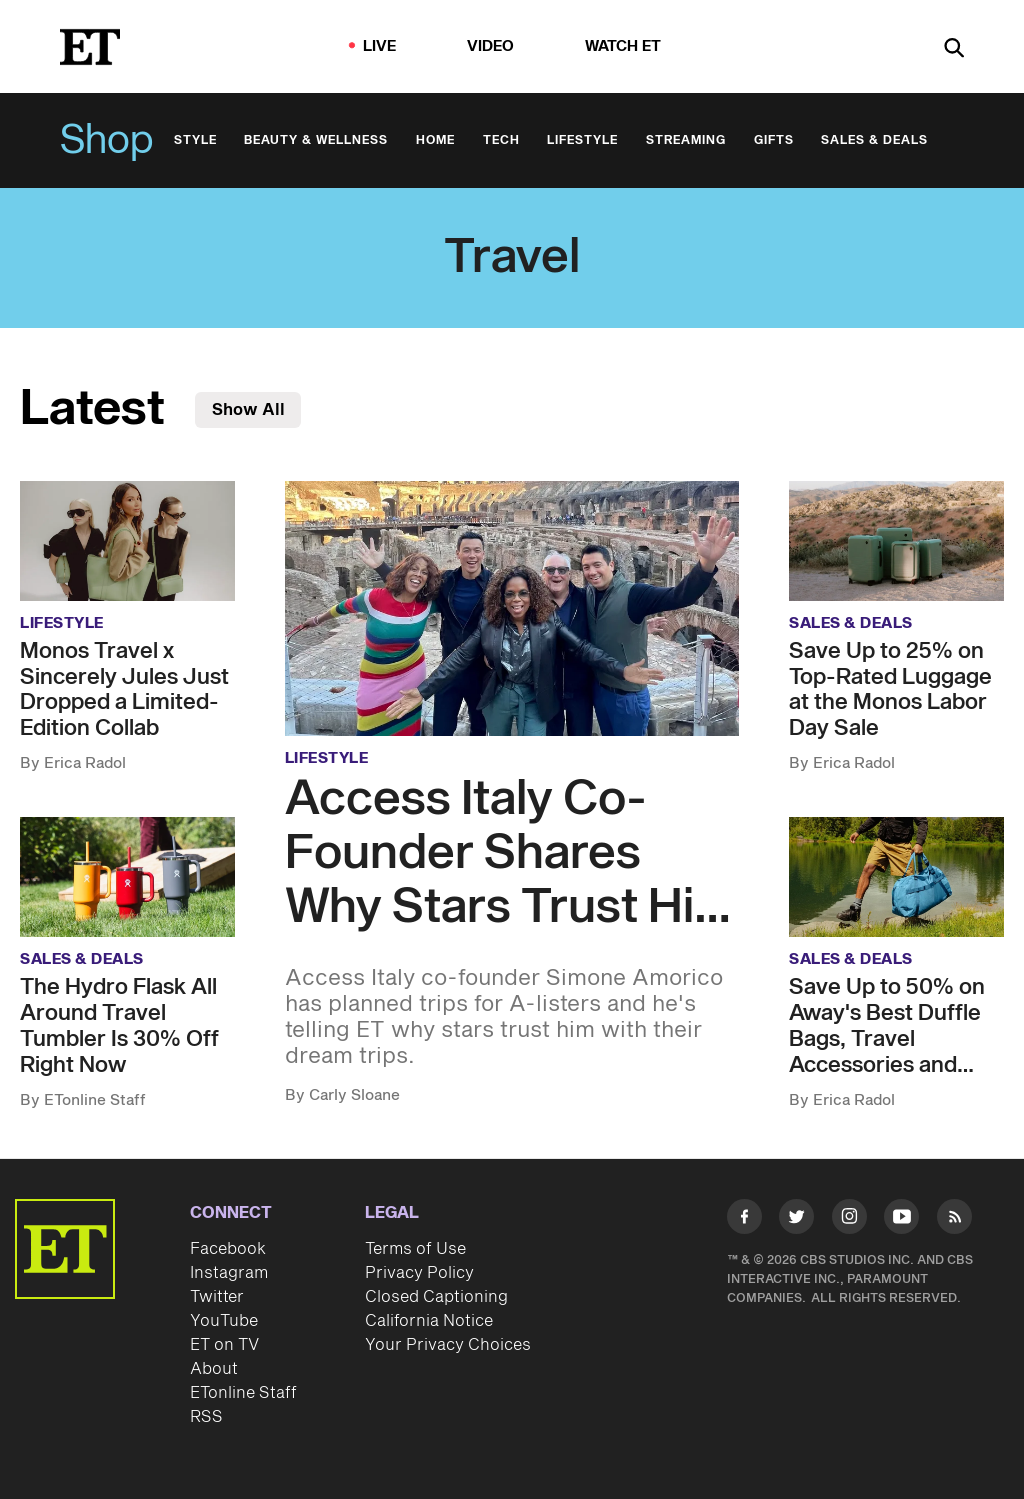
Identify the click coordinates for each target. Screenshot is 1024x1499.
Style (195, 140)
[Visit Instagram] (849, 1220)
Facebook (228, 1249)
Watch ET (623, 46)
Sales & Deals (874, 140)
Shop (107, 141)
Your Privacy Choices (448, 1345)
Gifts (774, 140)
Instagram (229, 1273)
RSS (206, 1417)
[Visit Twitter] (796, 1220)
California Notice (429, 1321)
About (214, 1369)
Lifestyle (582, 140)
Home (435, 140)
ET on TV (224, 1345)
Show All (248, 410)
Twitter (217, 1297)
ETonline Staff (243, 1393)
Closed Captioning (436, 1297)
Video (491, 46)
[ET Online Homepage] (90, 47)
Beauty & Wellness (316, 140)
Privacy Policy (419, 1273)
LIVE (380, 46)
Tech (501, 140)
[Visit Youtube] (901, 1220)
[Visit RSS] (954, 1220)
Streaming (686, 140)
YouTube (224, 1321)
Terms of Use (415, 1249)
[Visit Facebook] (744, 1220)
